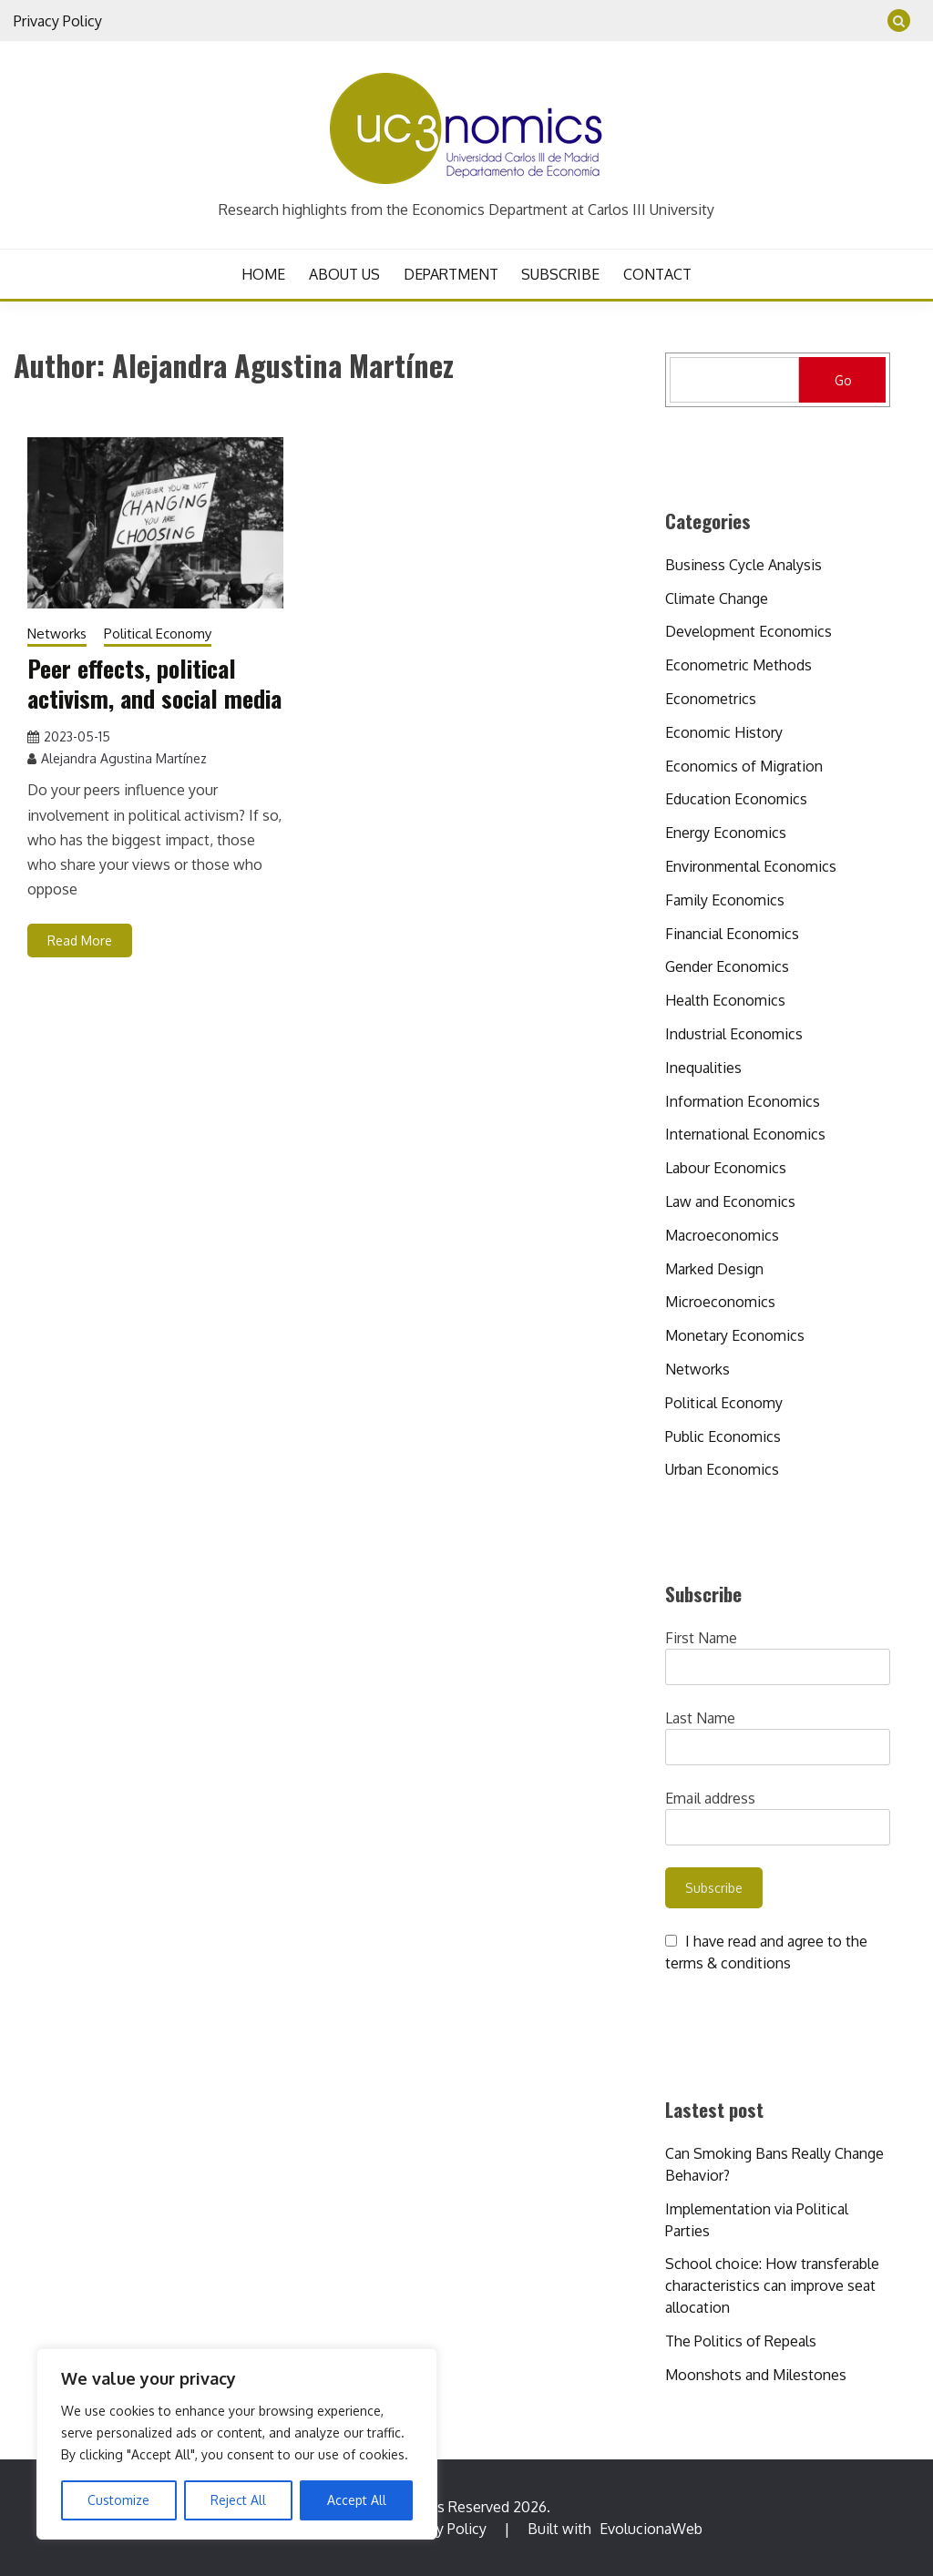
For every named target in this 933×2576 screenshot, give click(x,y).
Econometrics (710, 699)
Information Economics (742, 1101)
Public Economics (723, 1436)
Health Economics (725, 1000)
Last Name (700, 1718)
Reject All (238, 2500)
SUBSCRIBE (560, 274)
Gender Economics (727, 966)
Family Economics (724, 900)
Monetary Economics (735, 1335)
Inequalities (703, 1067)
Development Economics (748, 631)
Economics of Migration (744, 766)
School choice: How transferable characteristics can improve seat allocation (772, 2285)
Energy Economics (725, 832)
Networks (57, 633)
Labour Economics (725, 1168)
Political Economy (157, 633)
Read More (79, 940)
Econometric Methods (738, 665)
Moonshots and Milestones (755, 2375)
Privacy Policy (58, 21)
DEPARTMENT (451, 274)
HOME (263, 274)
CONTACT (657, 274)
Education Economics (736, 799)
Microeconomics (720, 1302)
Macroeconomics (722, 1235)
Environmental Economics (750, 866)
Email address (710, 1798)
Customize (118, 2500)
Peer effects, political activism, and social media (154, 683)
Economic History (724, 732)
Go (843, 380)
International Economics (745, 1134)
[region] (236, 2444)
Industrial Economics (734, 1034)
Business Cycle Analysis (743, 565)
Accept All (356, 2500)
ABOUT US (344, 274)
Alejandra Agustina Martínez (124, 758)
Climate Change (716, 598)
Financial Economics (732, 934)
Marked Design (714, 1269)
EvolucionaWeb (651, 2529)
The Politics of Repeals (740, 2341)
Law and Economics (730, 1201)
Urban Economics (722, 1469)
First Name (701, 1638)
